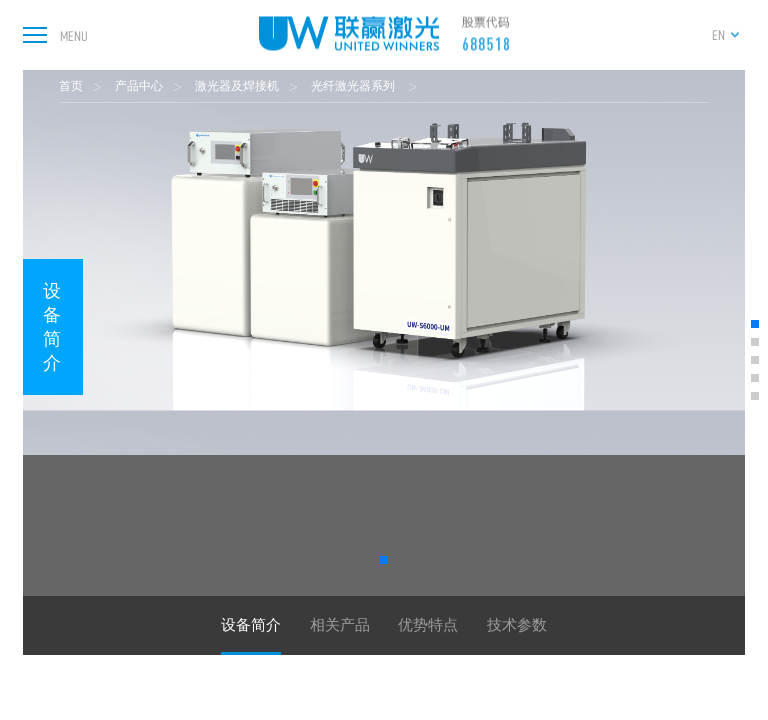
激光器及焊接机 (237, 86)
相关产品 (340, 624)
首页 (71, 86)
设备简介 (52, 327)
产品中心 (139, 86)
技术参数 (517, 624)
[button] (384, 560)
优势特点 (428, 624)
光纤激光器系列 (354, 86)
